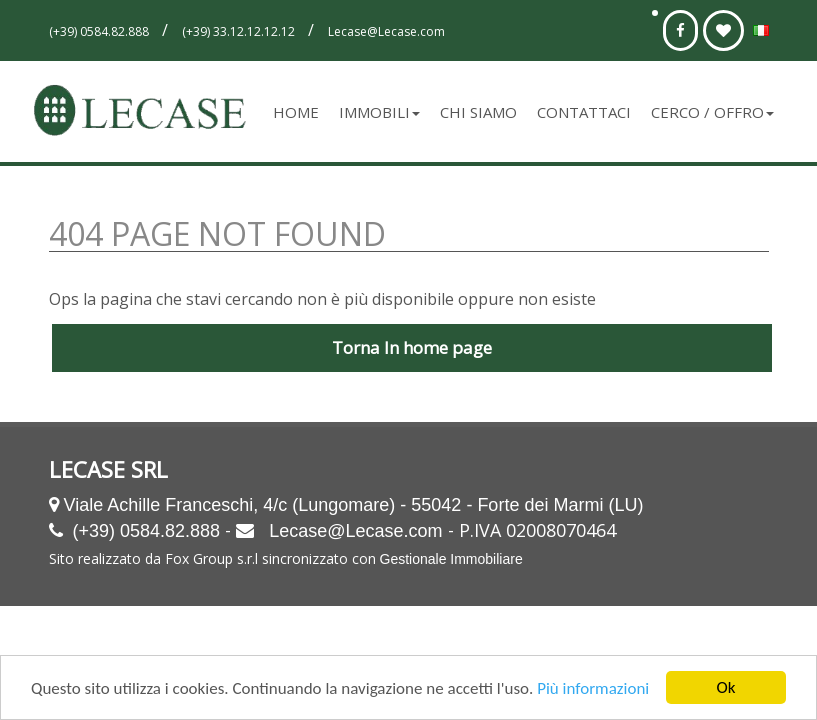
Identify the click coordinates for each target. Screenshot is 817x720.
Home (296, 112)
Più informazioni (593, 690)
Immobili (379, 112)
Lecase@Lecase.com (355, 531)
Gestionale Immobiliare (451, 559)
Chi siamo (478, 112)
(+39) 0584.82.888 (147, 531)
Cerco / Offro (712, 112)
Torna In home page (412, 347)
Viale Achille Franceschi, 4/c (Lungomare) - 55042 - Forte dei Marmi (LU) (354, 505)
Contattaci (584, 112)
